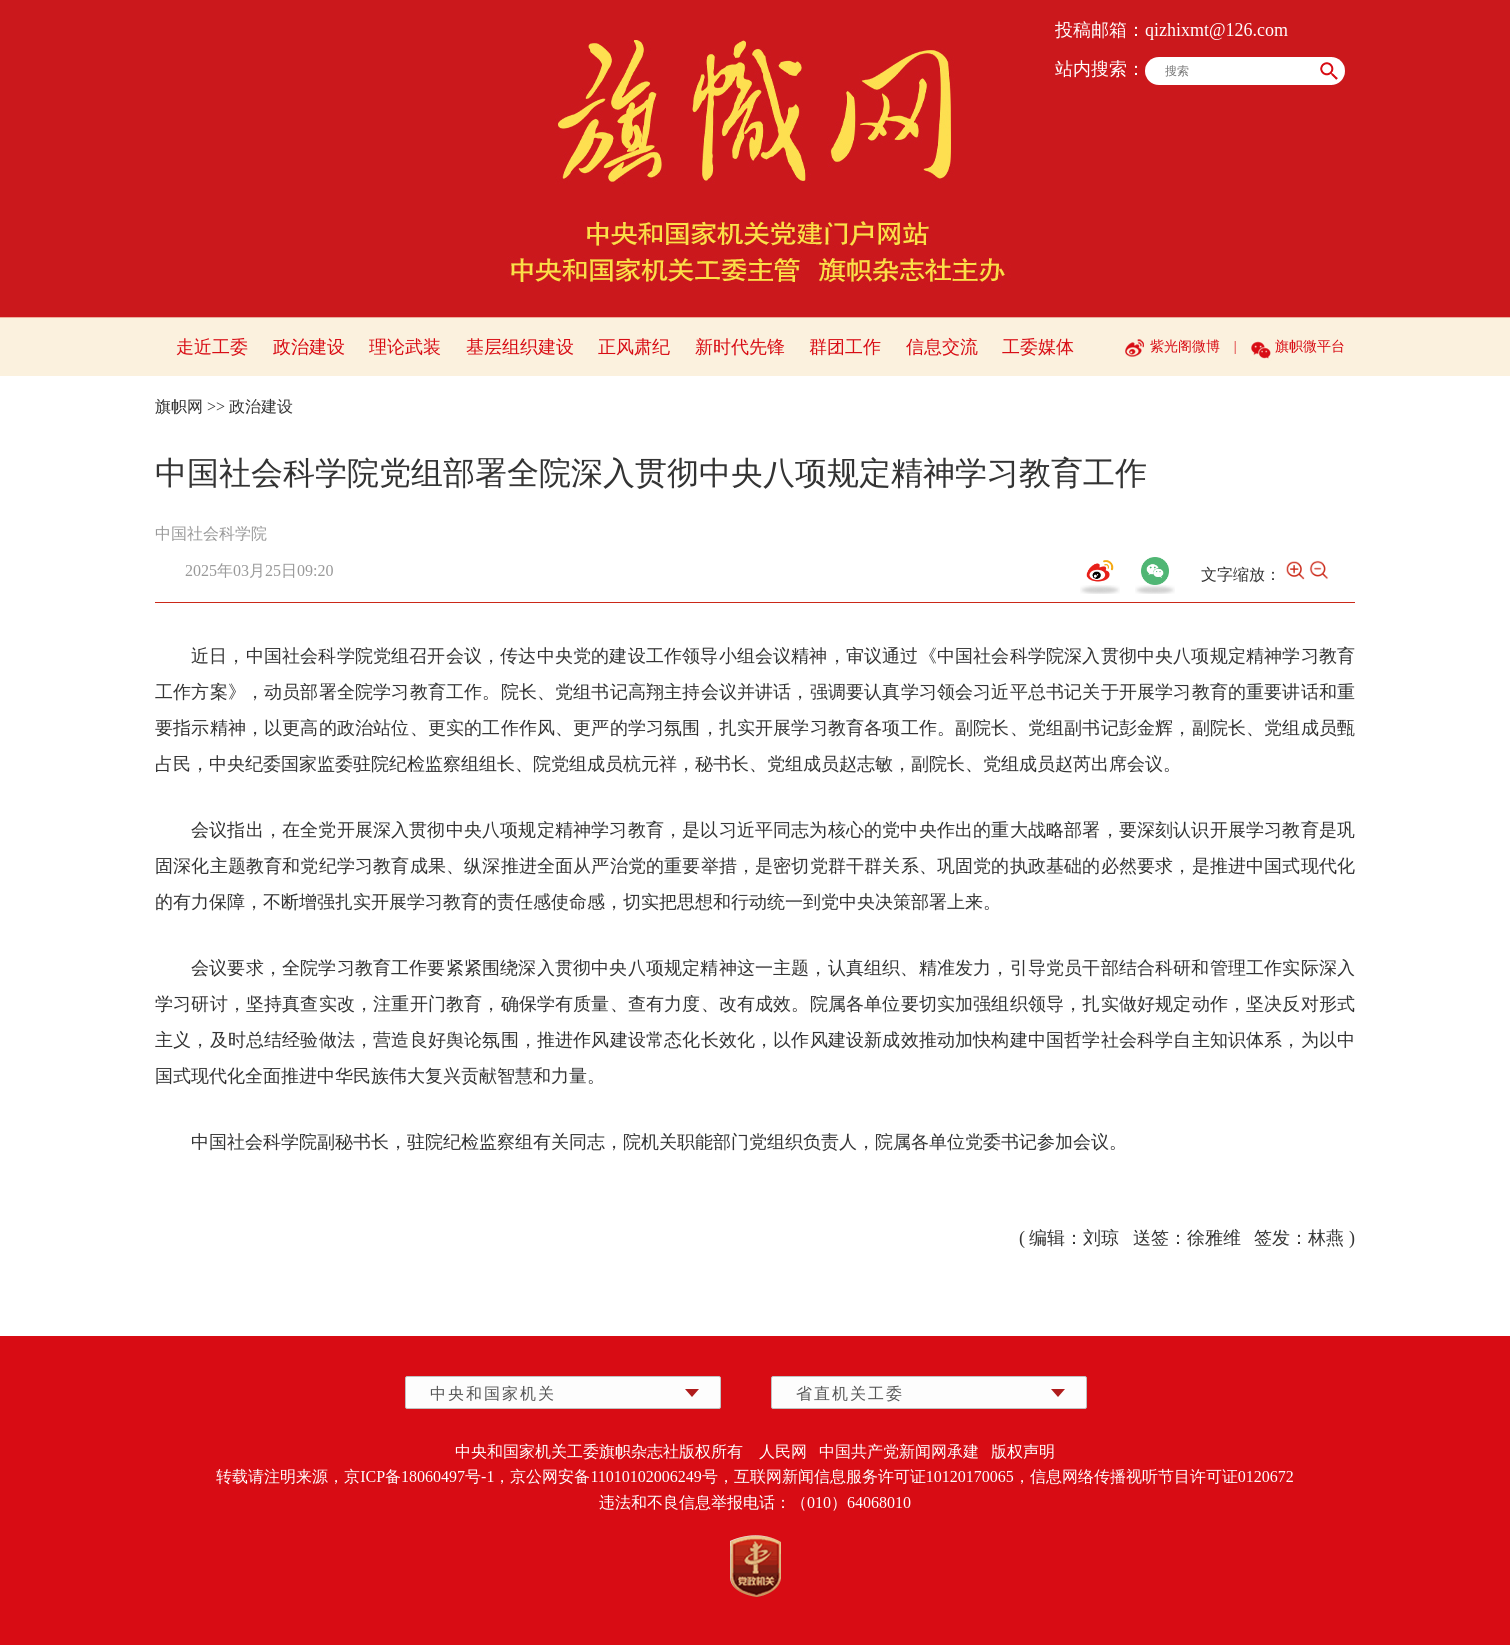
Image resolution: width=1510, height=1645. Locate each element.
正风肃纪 (634, 347)
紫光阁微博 (1185, 346)
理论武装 (405, 347)
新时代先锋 (740, 347)
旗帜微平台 (1310, 346)
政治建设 (309, 347)
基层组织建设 (520, 347)
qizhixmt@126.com (1216, 30)
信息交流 (942, 347)
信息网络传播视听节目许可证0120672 (1162, 1476)
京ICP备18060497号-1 (419, 1476)
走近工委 (212, 347)
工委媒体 (1038, 347)
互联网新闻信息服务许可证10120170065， (882, 1476)
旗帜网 (179, 406)
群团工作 (845, 347)
